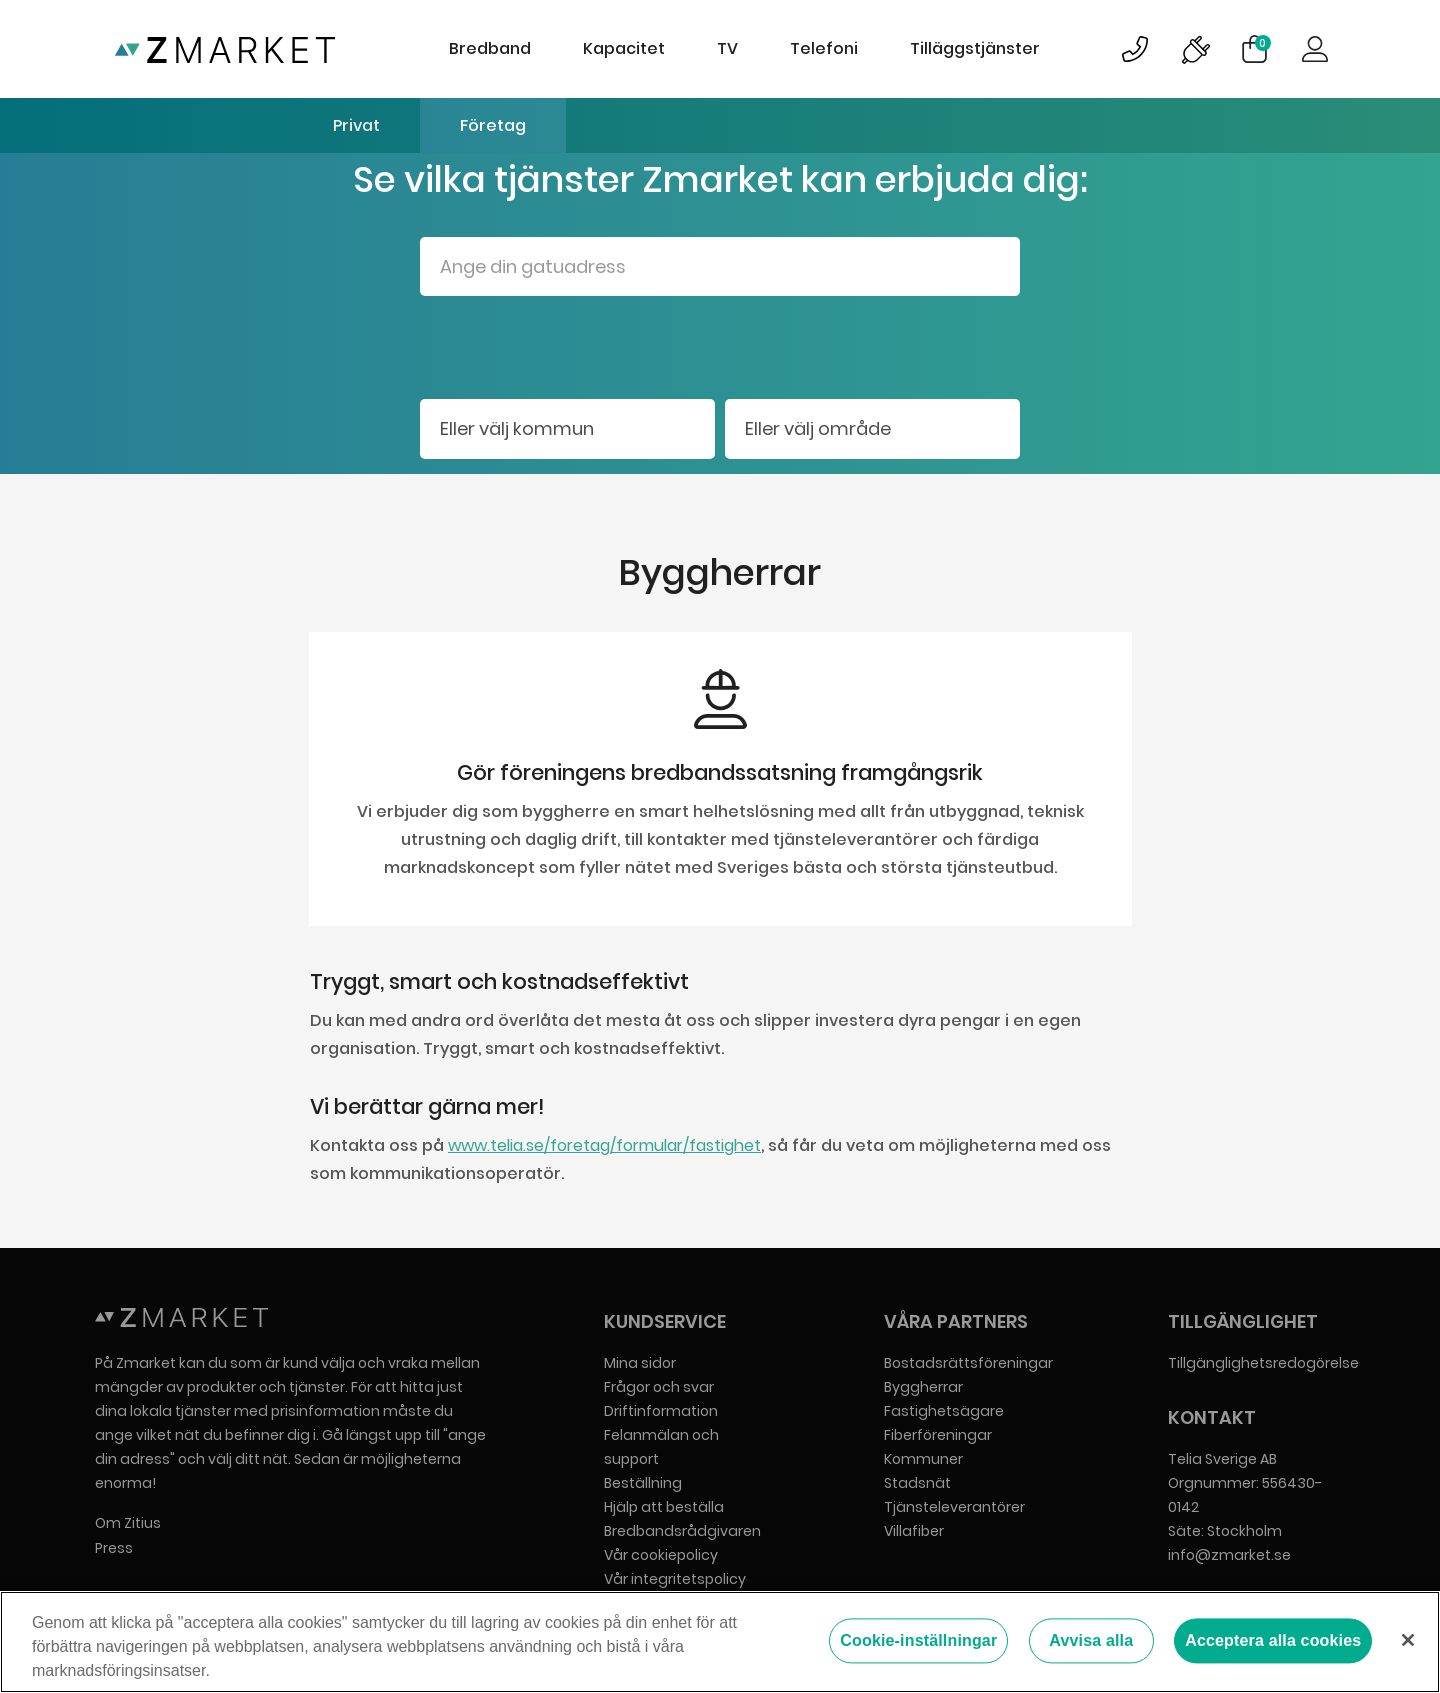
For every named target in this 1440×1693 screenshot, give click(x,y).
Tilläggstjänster (975, 48)
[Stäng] (1408, 1640)
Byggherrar (923, 1387)
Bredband (490, 48)
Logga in (1315, 49)
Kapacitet (624, 48)
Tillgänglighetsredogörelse (1263, 1363)
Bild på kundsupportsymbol (1135, 49)
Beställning (643, 1483)
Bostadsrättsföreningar (968, 1363)
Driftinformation (661, 1411)
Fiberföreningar (938, 1435)
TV (727, 48)
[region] (720, 1642)
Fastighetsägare (944, 1411)
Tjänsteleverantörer (954, 1507)
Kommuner (923, 1459)
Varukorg (1263, 43)
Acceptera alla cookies (1273, 1641)
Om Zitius (128, 1523)
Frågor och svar (659, 1387)
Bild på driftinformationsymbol (1195, 49)
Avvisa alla (1091, 1641)
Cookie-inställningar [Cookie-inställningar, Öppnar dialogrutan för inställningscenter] (918, 1641)
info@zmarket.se (1229, 1555)
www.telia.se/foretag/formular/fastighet (604, 1145)
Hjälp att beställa (664, 1507)
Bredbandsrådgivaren (682, 1531)
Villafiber (914, 1531)
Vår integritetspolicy (675, 1579)
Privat (356, 125)
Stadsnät (917, 1483)
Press (114, 1548)
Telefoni (824, 48)
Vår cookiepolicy (661, 1555)
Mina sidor (640, 1363)
